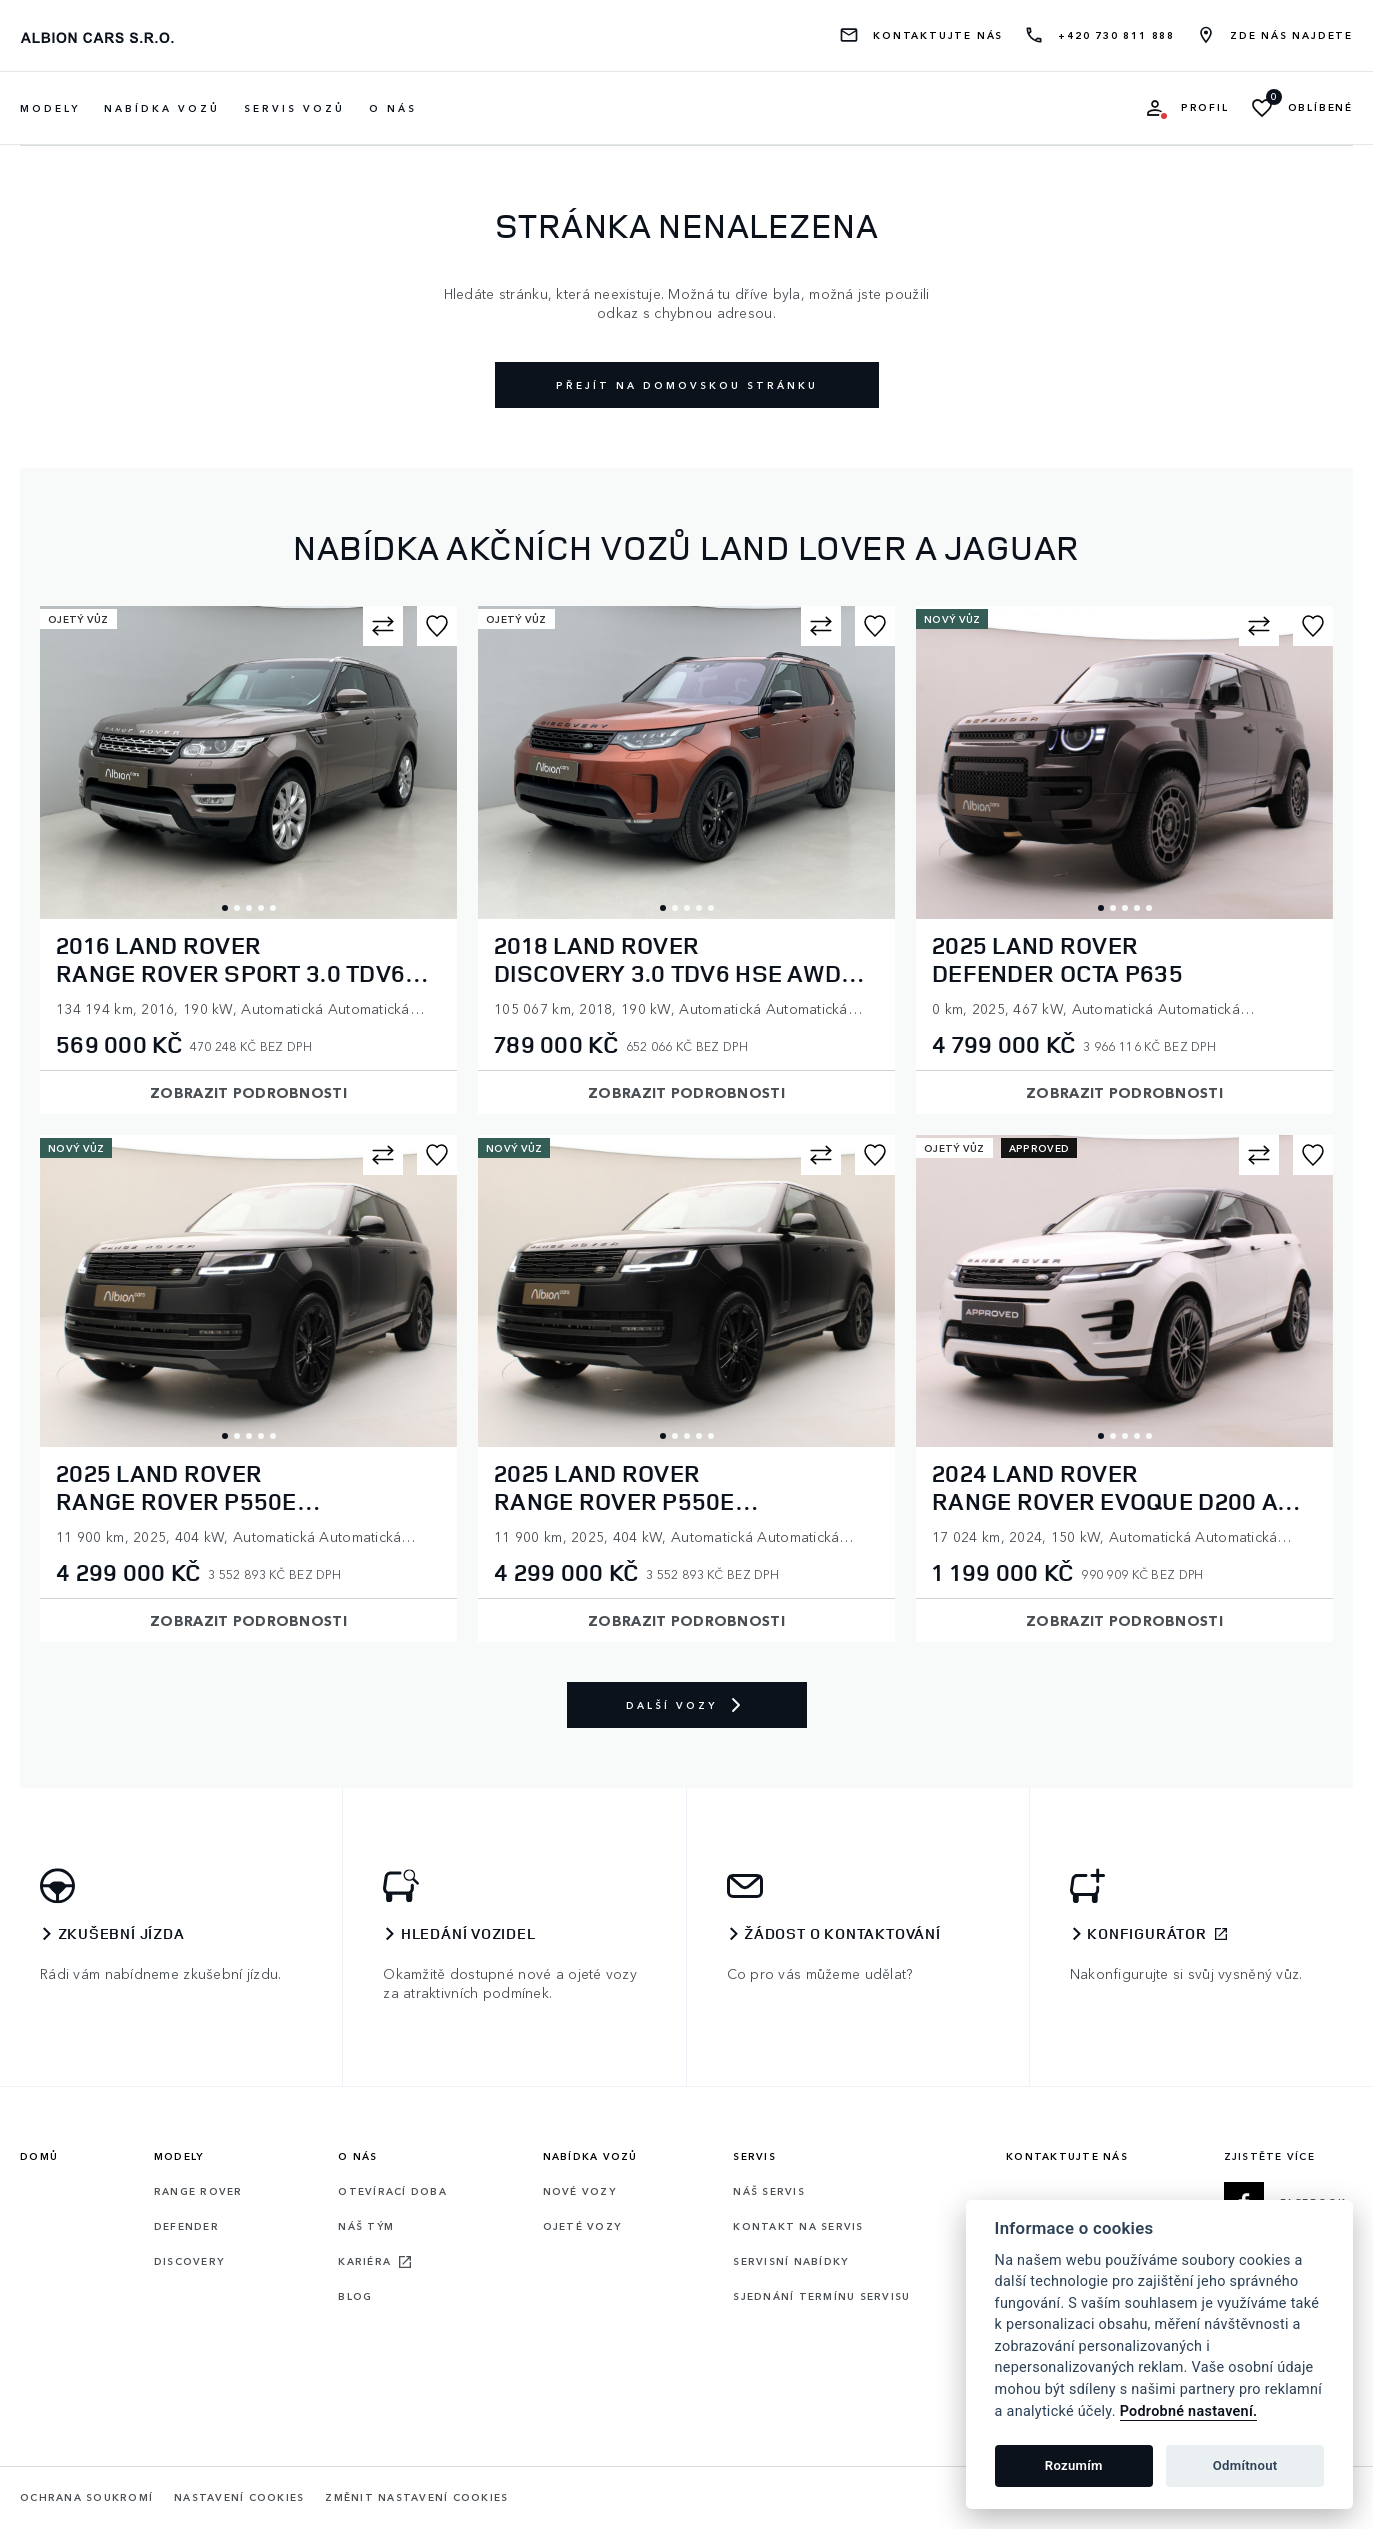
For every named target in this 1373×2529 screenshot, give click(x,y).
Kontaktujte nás (938, 35)
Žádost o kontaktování (842, 1934)
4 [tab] (261, 908)
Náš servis (769, 2191)
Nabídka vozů (590, 2156)
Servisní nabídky (790, 2261)
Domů (39, 2156)
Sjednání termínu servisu (821, 2296)
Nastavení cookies (239, 2497)
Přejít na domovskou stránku (687, 385)
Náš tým (366, 2226)
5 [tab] (273, 908)
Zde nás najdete (1291, 35)
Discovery (189, 2261)
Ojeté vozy (582, 2226)
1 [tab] (225, 908)
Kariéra (364, 2261)
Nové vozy (579, 2191)
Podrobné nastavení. (1189, 2411)
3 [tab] (249, 908)
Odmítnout (1245, 2465)
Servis (754, 2156)
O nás (393, 108)
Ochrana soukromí (86, 2497)
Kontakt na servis (798, 2226)
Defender (186, 2226)
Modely (179, 2156)
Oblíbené (1320, 107)
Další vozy (687, 1705)
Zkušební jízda (121, 1934)
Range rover (198, 2191)
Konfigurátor (1147, 1934)
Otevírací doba (392, 2191)
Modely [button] (50, 108)
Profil (1205, 107)
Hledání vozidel (468, 1934)
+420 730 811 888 (1116, 35)
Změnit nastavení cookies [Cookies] (416, 2497)
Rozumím (1074, 2465)
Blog (355, 2296)
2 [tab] (237, 908)
